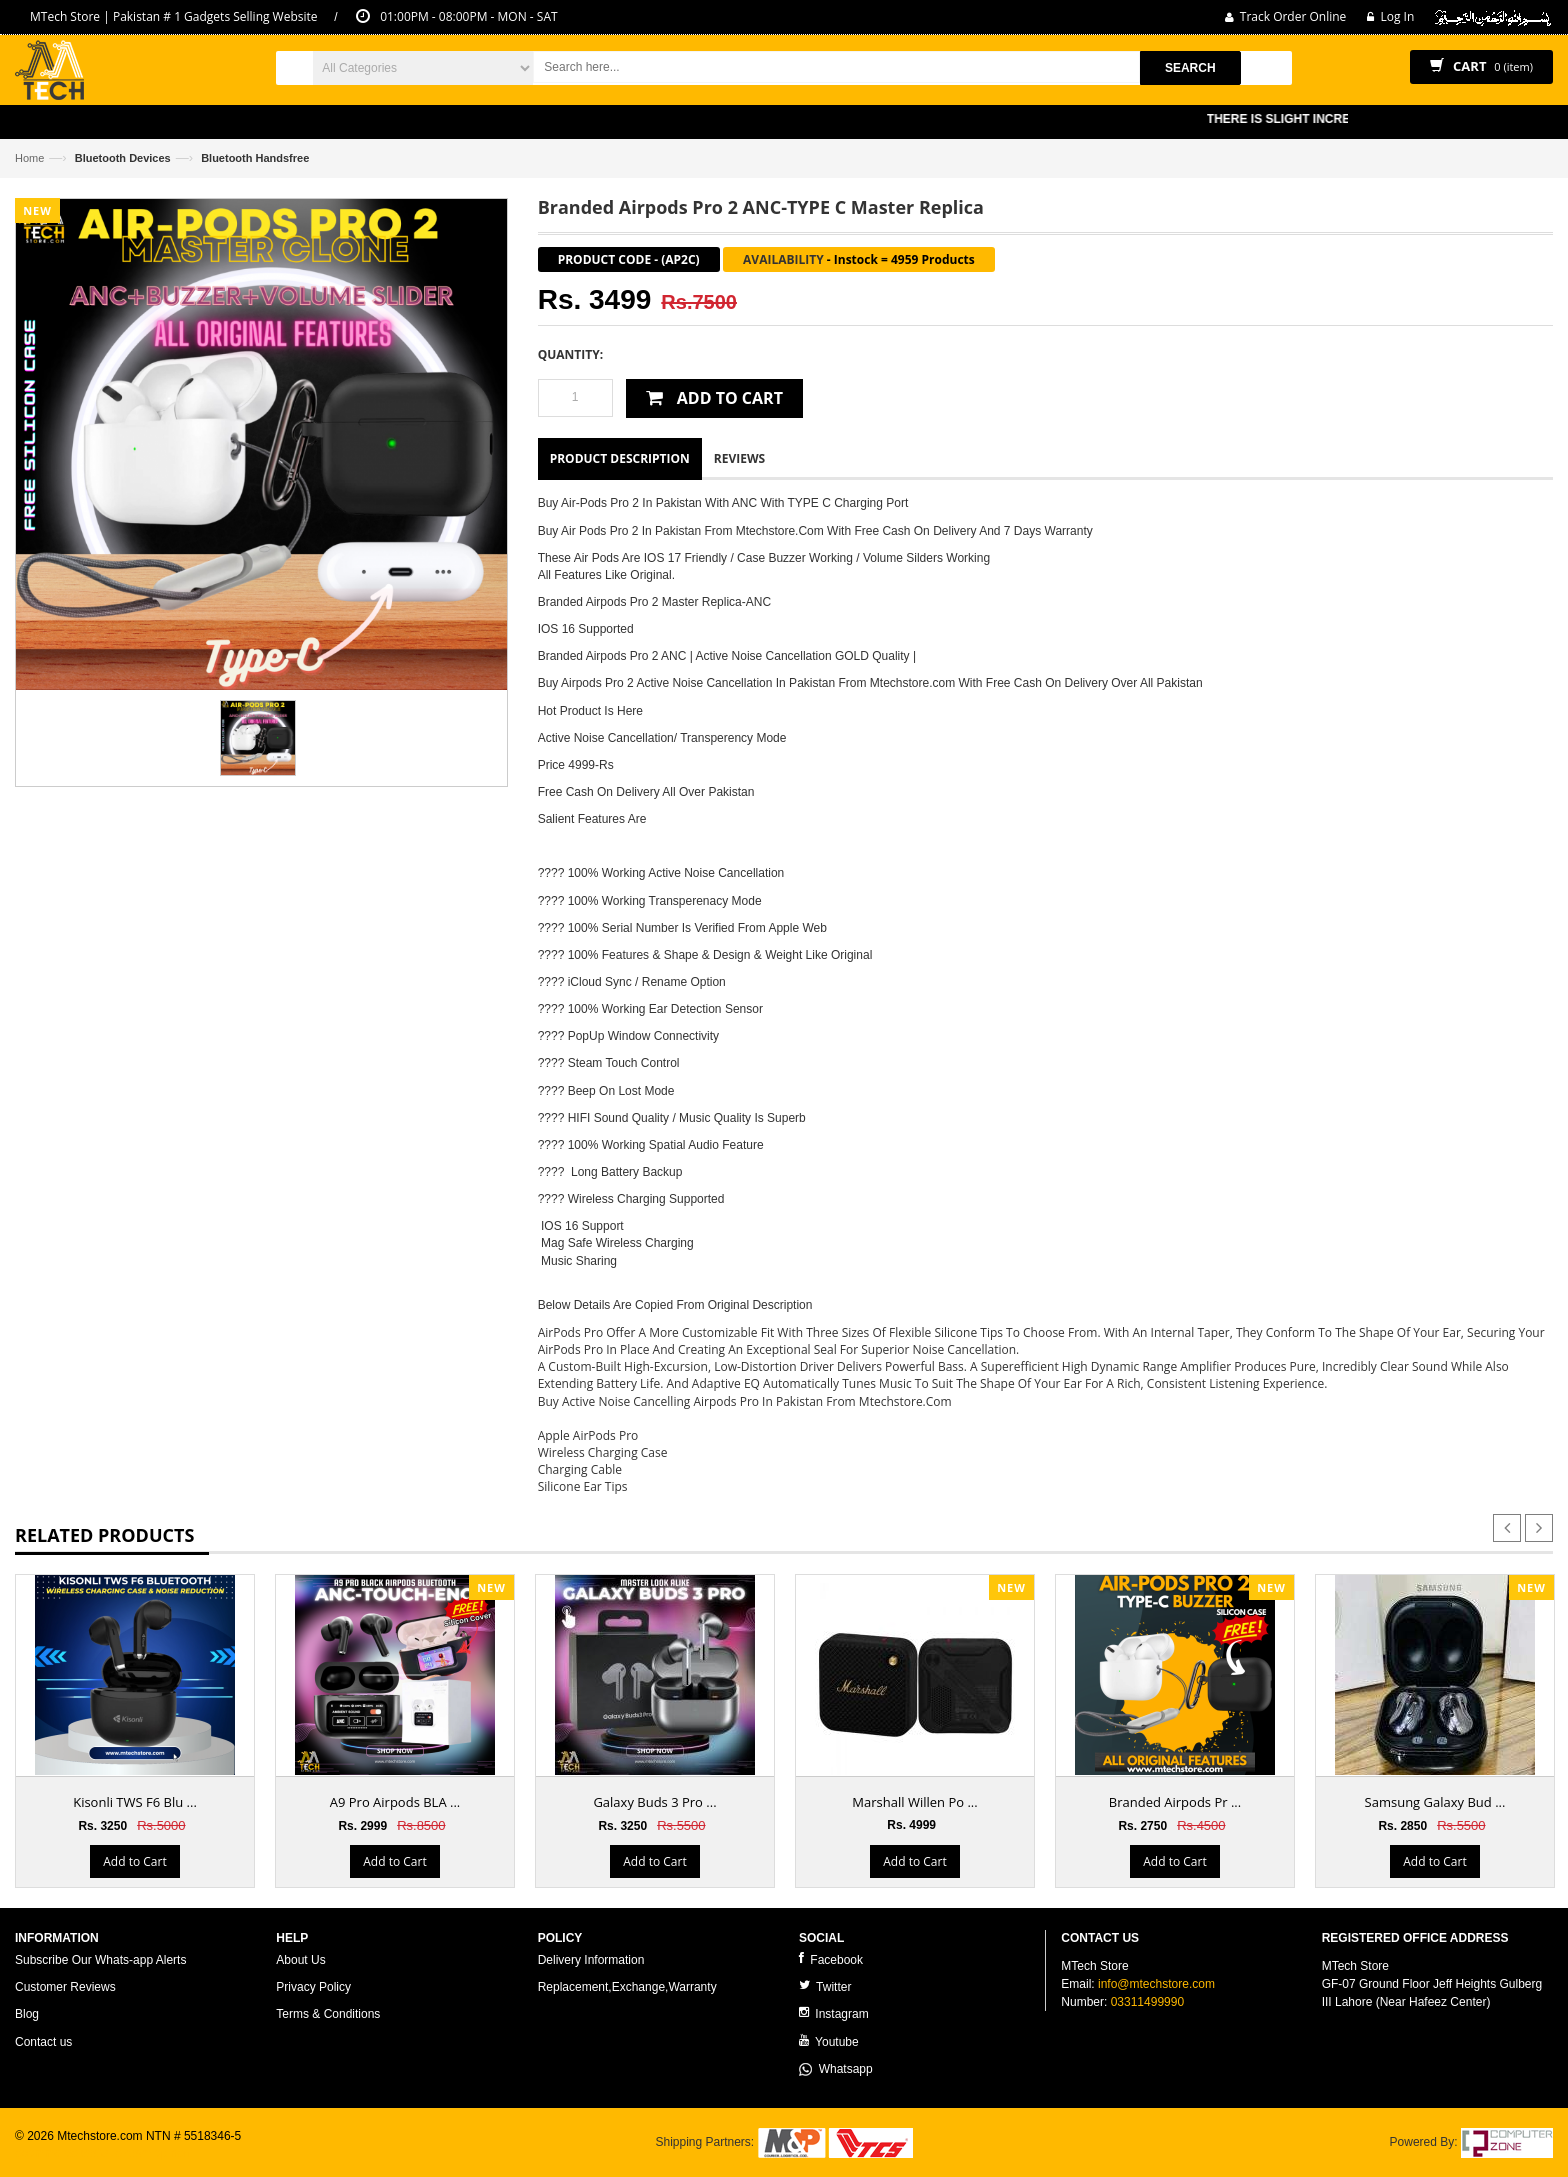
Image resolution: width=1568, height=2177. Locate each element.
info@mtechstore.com (1156, 1984)
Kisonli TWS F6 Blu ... (135, 1802)
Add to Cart (134, 1861)
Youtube (829, 2041)
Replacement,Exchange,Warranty (627, 1987)
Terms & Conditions (328, 2014)
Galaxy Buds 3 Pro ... (654, 1802)
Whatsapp (836, 2069)
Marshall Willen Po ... (914, 1802)
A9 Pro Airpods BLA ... (395, 1802)
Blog (27, 2014)
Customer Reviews (65, 1987)
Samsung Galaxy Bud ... (1435, 1802)
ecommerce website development (104, 2153)
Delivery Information (591, 1960)
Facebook (831, 1959)
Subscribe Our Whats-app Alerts (100, 1960)
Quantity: (570, 354)
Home (29, 158)
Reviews (739, 458)
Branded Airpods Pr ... (1175, 1802)
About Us (300, 1960)
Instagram (834, 2013)
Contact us (43, 2042)
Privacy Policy (313, 1987)
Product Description (620, 458)
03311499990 (1147, 2002)
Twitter (825, 1986)
